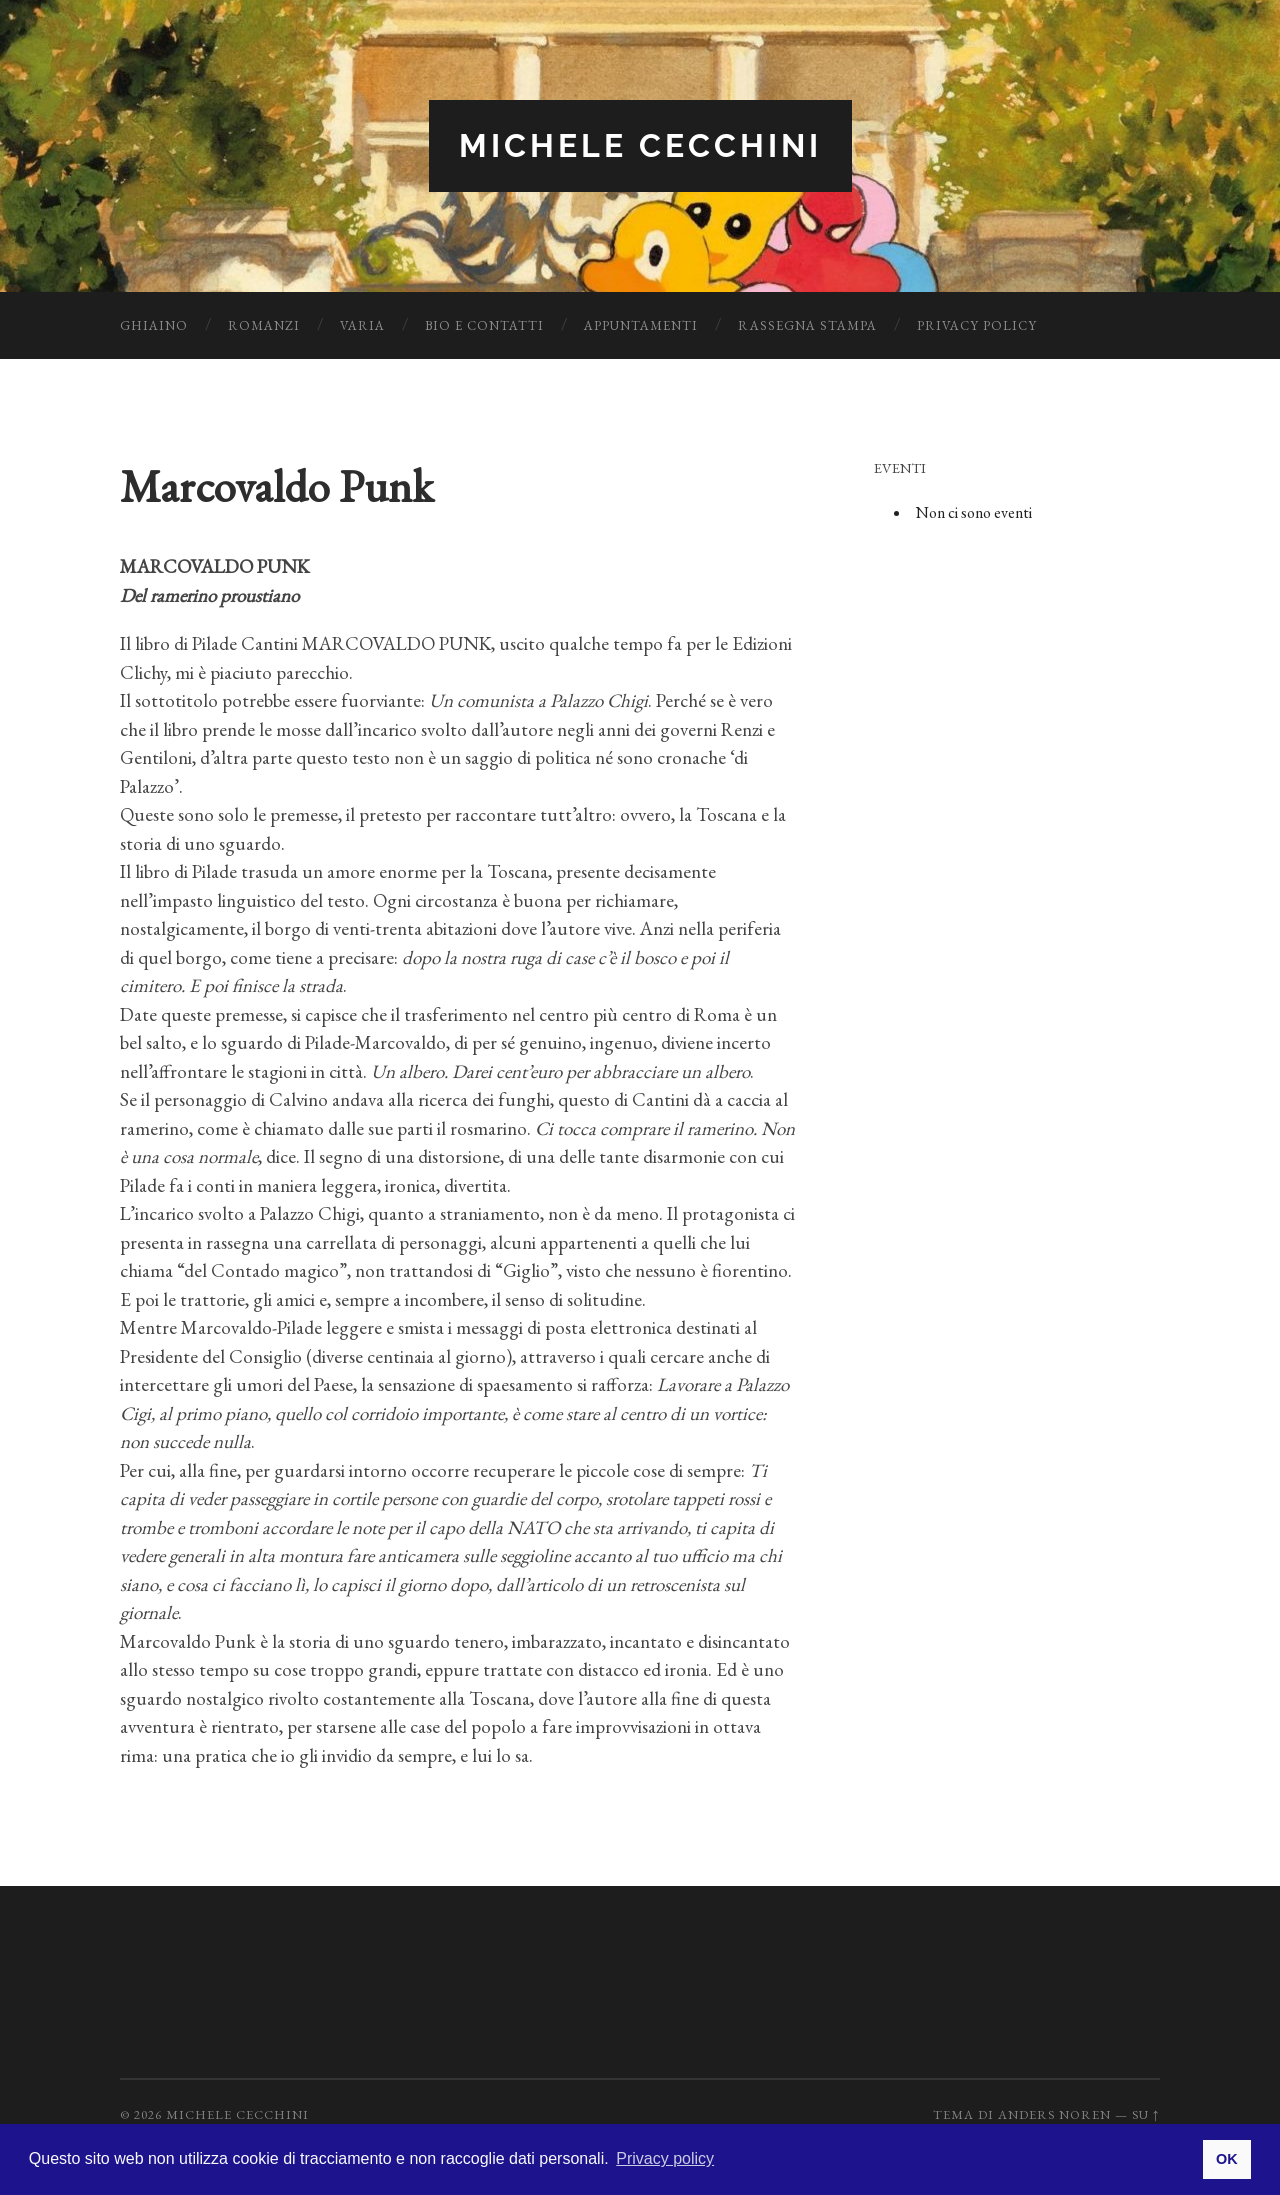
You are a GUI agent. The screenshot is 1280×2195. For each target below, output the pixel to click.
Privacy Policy (977, 325)
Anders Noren (1054, 2114)
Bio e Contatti (484, 325)
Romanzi (264, 325)
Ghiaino (154, 325)
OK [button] (1227, 2159)
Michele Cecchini (640, 145)
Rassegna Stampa (807, 325)
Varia (362, 325)
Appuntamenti (641, 325)
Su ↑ (1146, 2114)
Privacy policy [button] (665, 2158)
